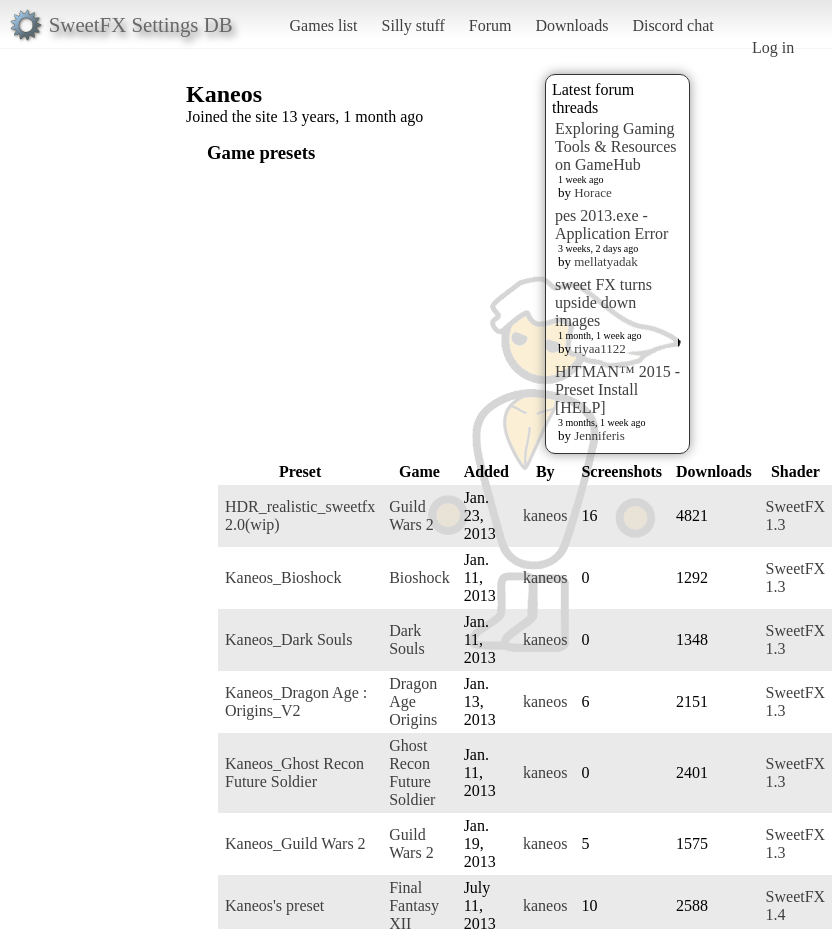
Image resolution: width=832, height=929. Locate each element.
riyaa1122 (600, 348)
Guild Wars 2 (411, 515)
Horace (593, 192)
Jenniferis (599, 435)
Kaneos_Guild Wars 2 (295, 843)
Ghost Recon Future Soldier (412, 772)
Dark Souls (407, 639)
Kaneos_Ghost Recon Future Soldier (294, 772)
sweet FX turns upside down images (603, 302)
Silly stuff (413, 25)
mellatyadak (606, 261)
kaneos (545, 515)
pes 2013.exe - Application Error (611, 224)
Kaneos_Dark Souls (289, 639)
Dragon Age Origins (413, 701)
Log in (773, 47)
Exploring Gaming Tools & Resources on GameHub (616, 146)
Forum (490, 25)
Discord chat (672, 25)
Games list (324, 25)
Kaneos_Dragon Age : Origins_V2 (296, 701)
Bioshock (419, 577)
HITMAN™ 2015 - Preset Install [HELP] (617, 389)
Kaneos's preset (274, 905)
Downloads (571, 25)
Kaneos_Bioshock (283, 577)
